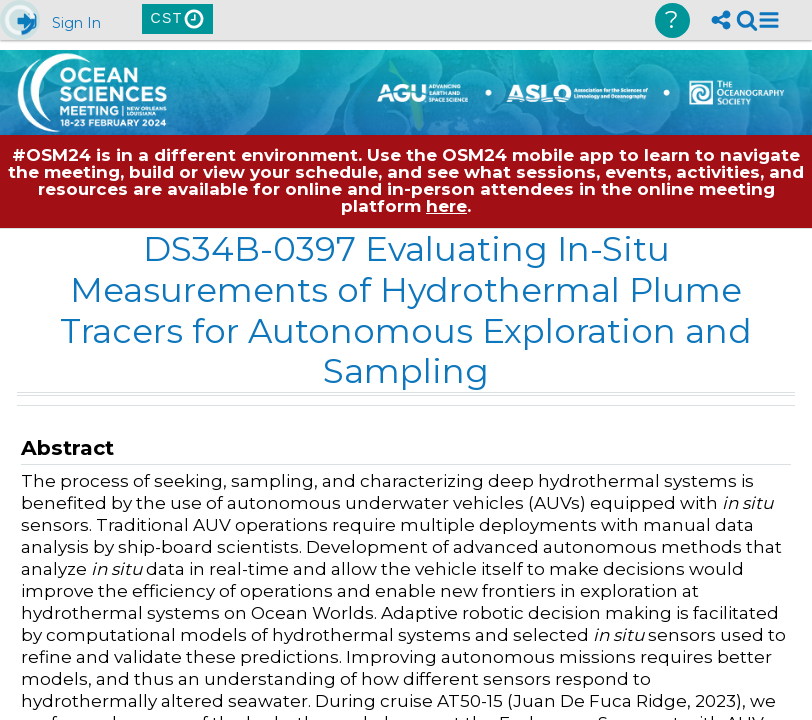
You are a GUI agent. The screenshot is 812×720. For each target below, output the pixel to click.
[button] (769, 20)
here (446, 206)
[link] (747, 20)
